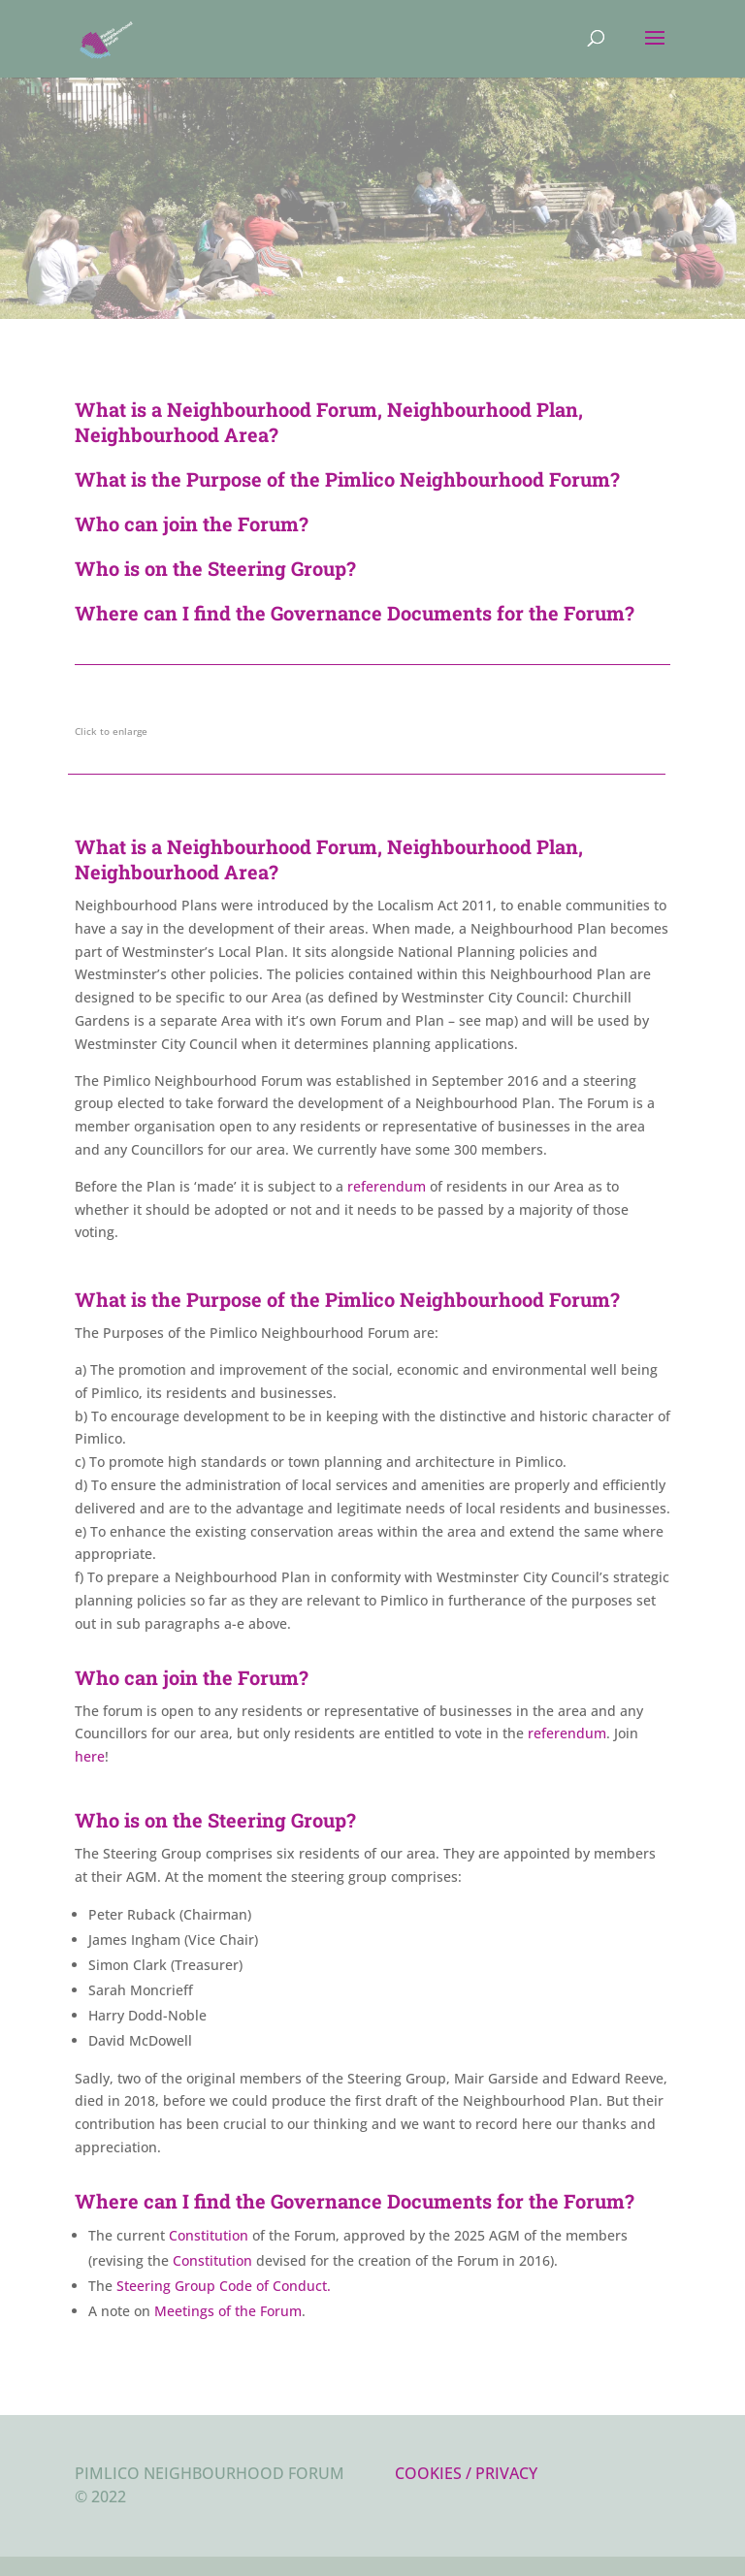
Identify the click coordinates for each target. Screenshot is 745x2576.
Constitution (208, 2235)
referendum (386, 1186)
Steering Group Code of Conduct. (223, 2285)
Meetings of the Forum (228, 2311)
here (90, 1756)
